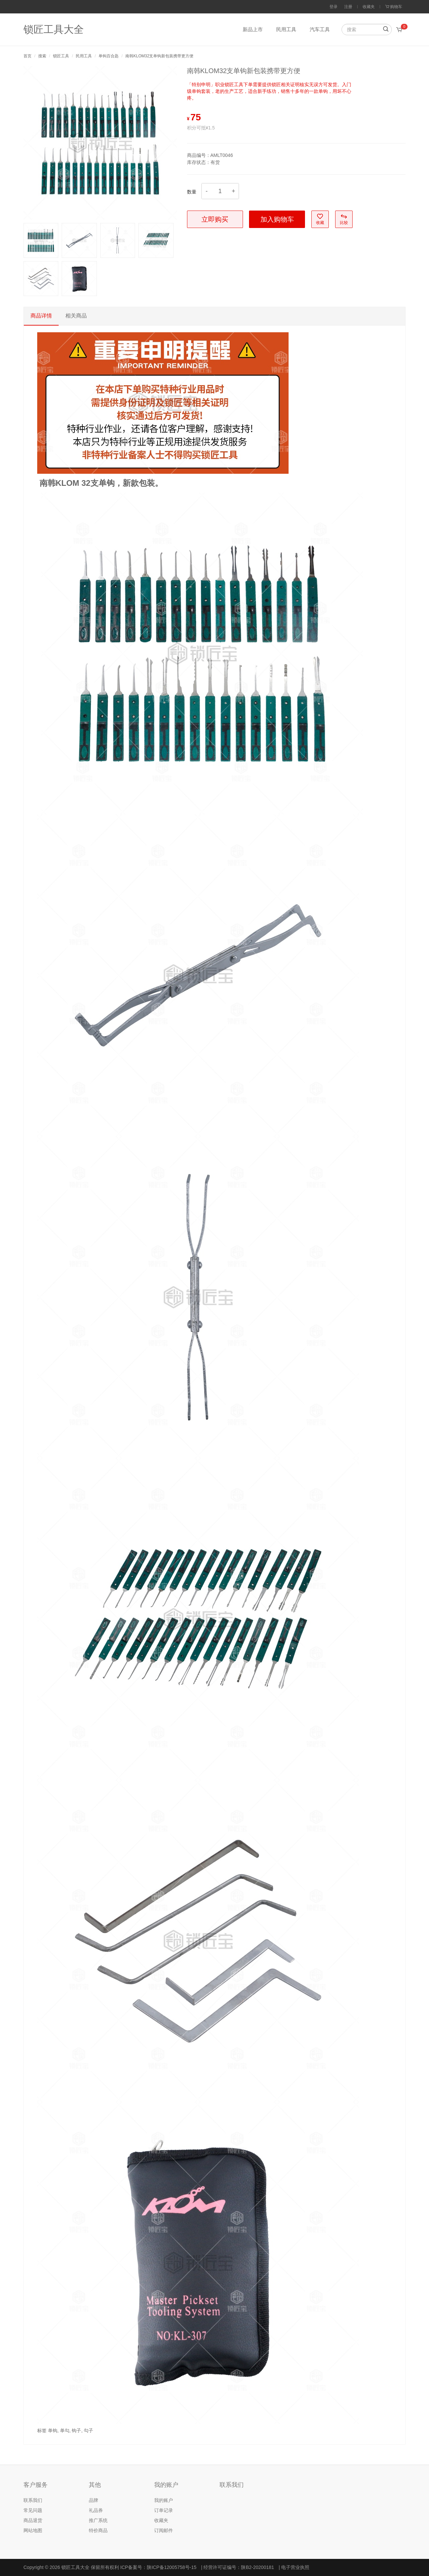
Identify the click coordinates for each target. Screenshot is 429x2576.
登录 (333, 6)
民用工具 (286, 29)
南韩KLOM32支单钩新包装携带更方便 (159, 56)
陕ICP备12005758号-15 (171, 2567)
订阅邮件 (163, 2530)
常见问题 (32, 2510)
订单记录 (163, 2510)
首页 (27, 56)
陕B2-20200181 (257, 2567)
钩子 (76, 2430)
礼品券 (96, 2510)
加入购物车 (277, 219)
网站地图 (32, 2530)
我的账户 (163, 2500)
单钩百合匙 (109, 56)
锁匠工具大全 (53, 29)
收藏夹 (369, 6)
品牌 (93, 2500)
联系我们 (32, 2500)
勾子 (88, 2430)
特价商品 (98, 2530)
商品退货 (32, 2520)
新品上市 (253, 29)
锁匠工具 (61, 56)
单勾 (64, 2430)
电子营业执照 (295, 2567)
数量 (191, 191)
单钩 (52, 2430)
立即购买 (214, 219)
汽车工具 (320, 29)
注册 (348, 6)
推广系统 (98, 2520)
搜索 (42, 56)
